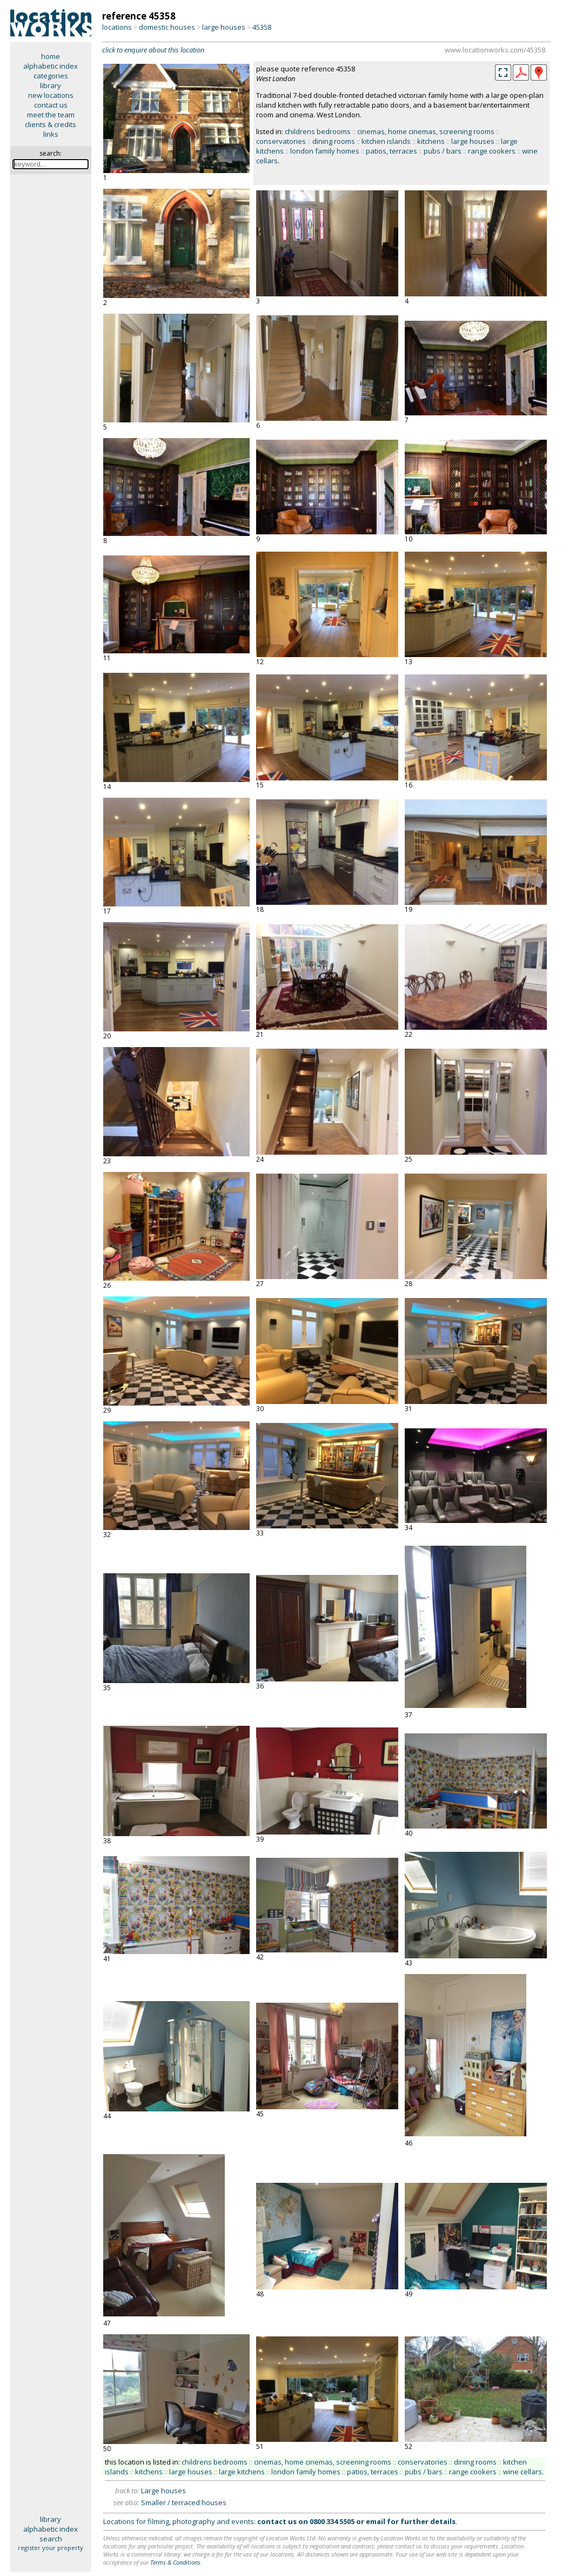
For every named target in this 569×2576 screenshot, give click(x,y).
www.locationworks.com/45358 (495, 50)
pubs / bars (442, 151)
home (50, 56)
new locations (50, 95)
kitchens (431, 141)
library (50, 85)
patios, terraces (391, 151)
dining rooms (333, 141)
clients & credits (50, 124)
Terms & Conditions (175, 2562)
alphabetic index (50, 66)
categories (51, 76)
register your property (50, 2548)
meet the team (51, 115)
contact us (51, 105)
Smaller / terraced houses (183, 2502)
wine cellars (522, 2471)
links (50, 134)
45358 (261, 27)
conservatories (281, 141)
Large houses (163, 2490)
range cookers (492, 151)
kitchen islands (386, 141)
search (50, 2539)
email (375, 2521)
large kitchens (242, 2471)
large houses (223, 27)
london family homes (324, 151)
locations (117, 27)
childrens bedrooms (318, 131)
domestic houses (167, 27)
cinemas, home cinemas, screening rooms (425, 131)
